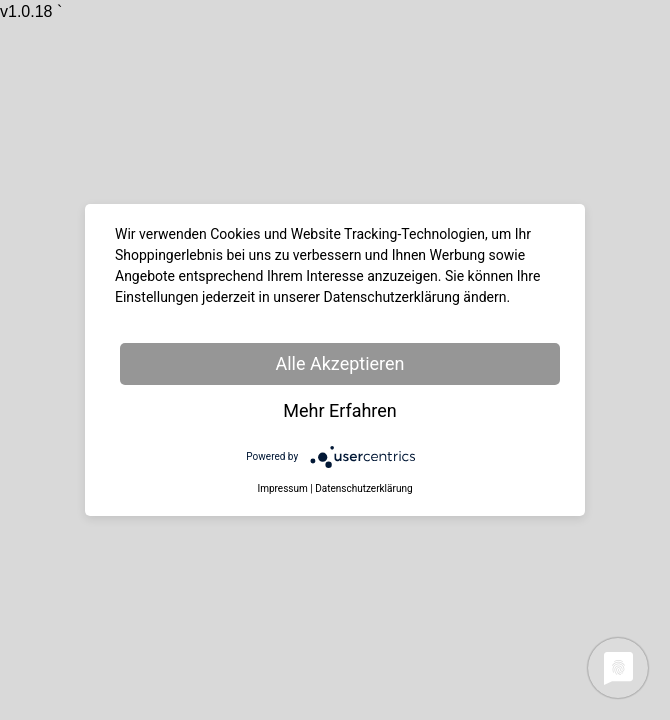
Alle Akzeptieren (339, 363)
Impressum (282, 488)
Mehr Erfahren (340, 410)
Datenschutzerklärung (363, 488)
